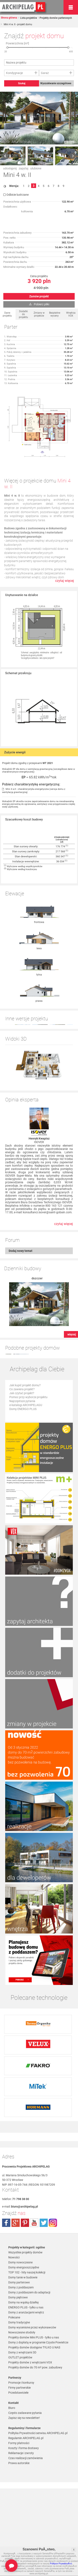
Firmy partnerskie (19, 2387)
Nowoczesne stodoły (21, 2332)
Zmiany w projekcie (39, 314)
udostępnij (10, 168)
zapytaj (23, 168)
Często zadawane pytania (25, 2412)
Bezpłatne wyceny (54, 314)
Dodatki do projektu (23, 314)
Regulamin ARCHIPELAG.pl (25, 2438)
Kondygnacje (14, 73)
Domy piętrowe (18, 2297)
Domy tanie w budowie (22, 2277)
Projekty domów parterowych (56, 17)
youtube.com (34, 2223)
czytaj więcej (64, 581)
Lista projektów (28, 17)
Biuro (11, 2407)
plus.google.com (15, 2223)
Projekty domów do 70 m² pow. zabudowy (35, 2367)
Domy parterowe (19, 2282)
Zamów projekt (39, 296)
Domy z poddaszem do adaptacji (29, 2292)
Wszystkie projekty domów (25, 2252)
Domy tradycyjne (19, 2322)
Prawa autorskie (18, 2463)
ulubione (35, 168)
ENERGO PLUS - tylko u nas (25, 2307)
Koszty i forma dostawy (23, 2448)
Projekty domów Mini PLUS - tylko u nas (33, 2337)
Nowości (14, 2257)
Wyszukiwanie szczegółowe (55, 83)
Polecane (14, 2317)
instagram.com (53, 2223)
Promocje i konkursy (21, 2382)
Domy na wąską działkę (23, 2302)
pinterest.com (25, 2223)
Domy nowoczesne (20, 2262)
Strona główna (9, 17)
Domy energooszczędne (23, 2267)
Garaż (45, 73)
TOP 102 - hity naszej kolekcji (26, 2272)
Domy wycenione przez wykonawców (32, 2327)
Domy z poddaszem (21, 2287)
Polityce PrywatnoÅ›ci (61, 2563)
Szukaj (21, 83)
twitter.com (43, 2223)
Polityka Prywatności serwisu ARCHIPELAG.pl (37, 2433)
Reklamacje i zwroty (21, 2453)
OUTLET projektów (20, 2357)
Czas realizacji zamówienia (25, 2458)
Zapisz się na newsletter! (24, 2417)
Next (72, 156)
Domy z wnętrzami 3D (22, 2352)
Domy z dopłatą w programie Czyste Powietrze (38, 2342)
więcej (71, 1334)
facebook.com (6, 2223)
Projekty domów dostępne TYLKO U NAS (34, 2347)
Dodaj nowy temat (20, 1250)
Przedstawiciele (18, 2392)
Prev (5, 156)
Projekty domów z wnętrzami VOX (30, 2362)
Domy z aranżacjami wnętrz (26, 2312)
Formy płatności (18, 2443)
